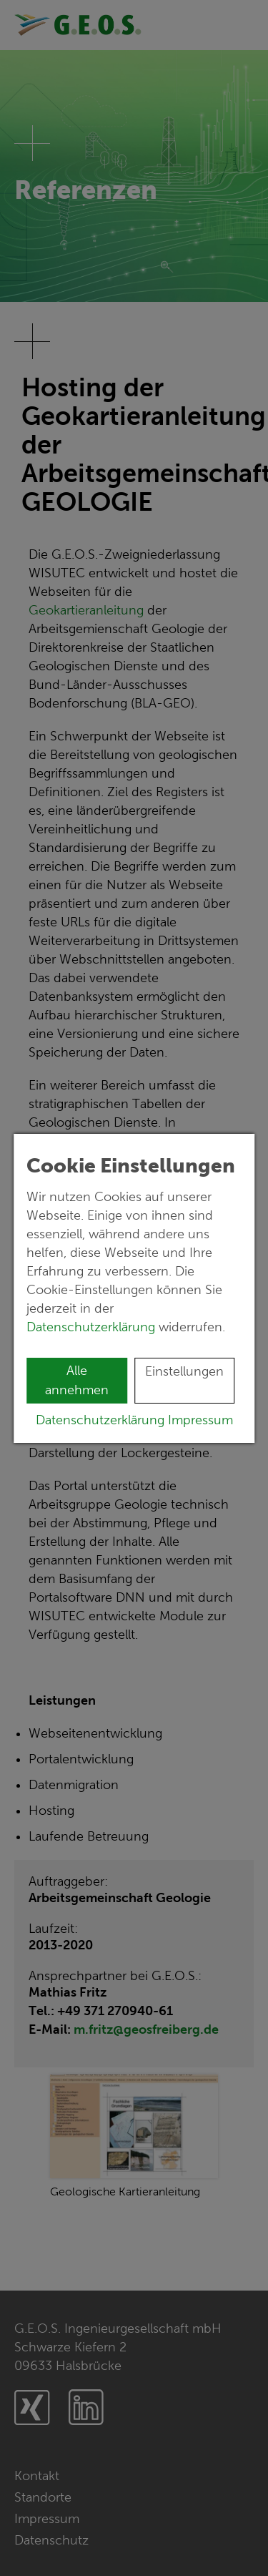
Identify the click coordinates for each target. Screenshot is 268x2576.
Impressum (200, 1420)
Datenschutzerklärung (92, 1327)
